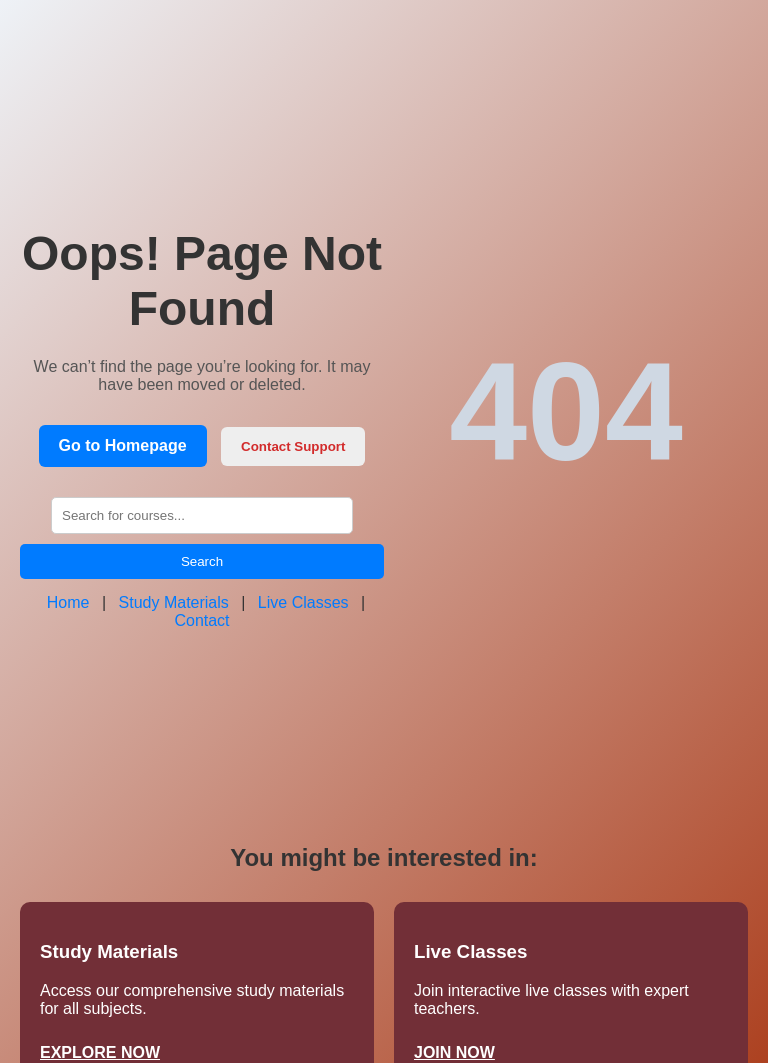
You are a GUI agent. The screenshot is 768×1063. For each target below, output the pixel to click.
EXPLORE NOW (100, 1052)
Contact (201, 620)
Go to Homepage (123, 445)
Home (68, 602)
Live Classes (303, 602)
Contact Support (293, 446)
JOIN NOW (454, 1052)
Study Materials (174, 602)
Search (202, 561)
